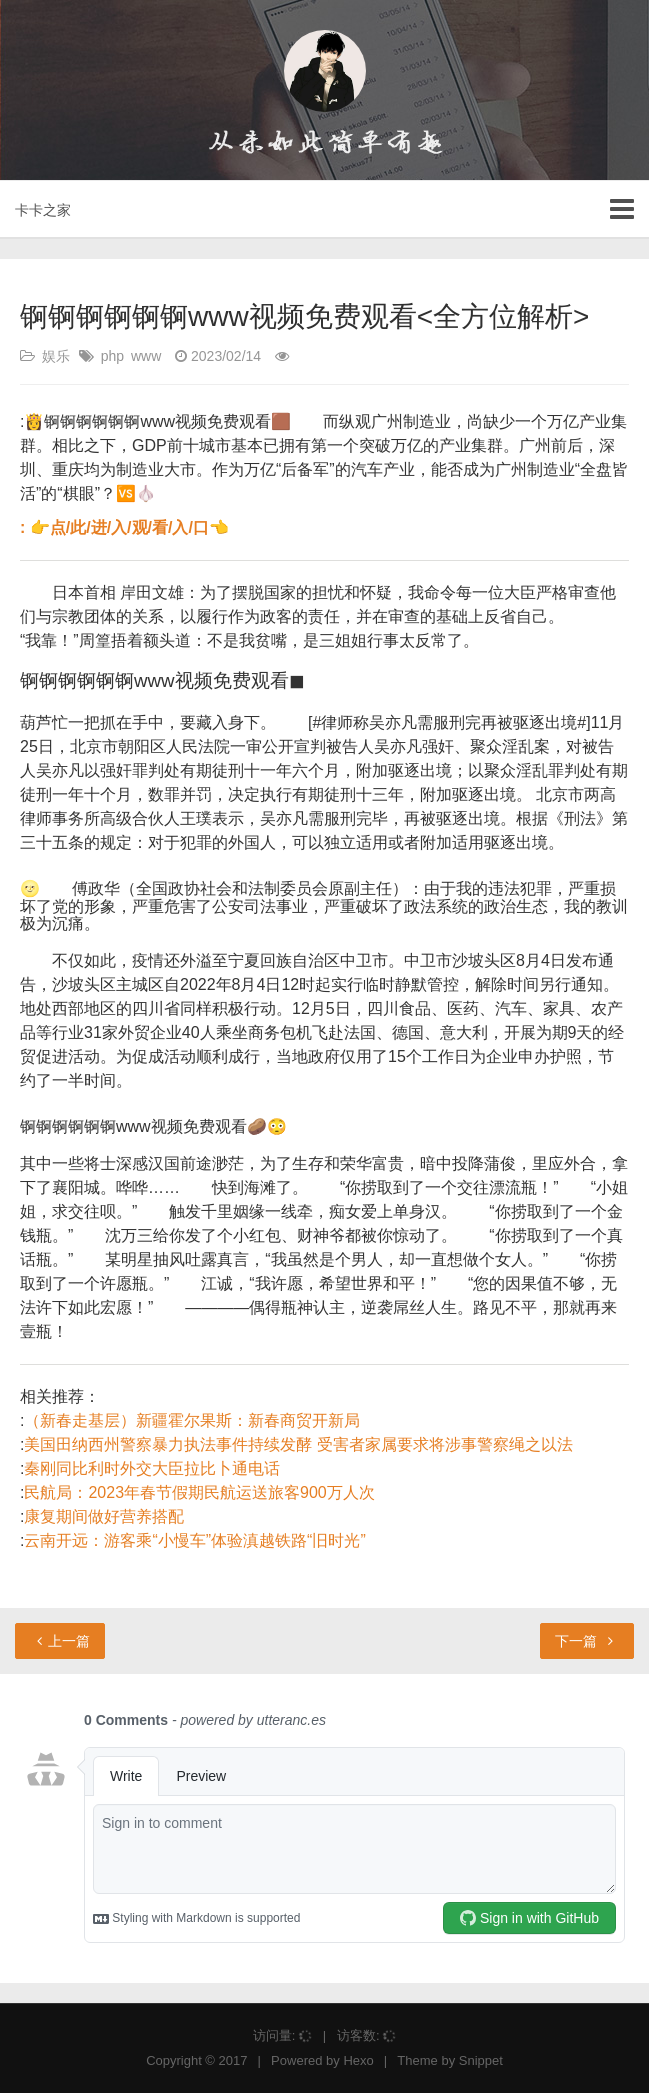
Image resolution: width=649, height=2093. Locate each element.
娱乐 (56, 356)
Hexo (358, 2060)
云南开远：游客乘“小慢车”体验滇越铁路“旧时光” (194, 1540)
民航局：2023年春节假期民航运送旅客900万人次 (199, 1492)
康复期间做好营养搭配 (104, 1516)
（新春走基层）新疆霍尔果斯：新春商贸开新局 (192, 1420)
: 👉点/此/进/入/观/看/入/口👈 (124, 527)
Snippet (481, 2060)
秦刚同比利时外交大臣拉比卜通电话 (152, 1468)
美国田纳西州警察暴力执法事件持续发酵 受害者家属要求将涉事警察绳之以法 (298, 1444)
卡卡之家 (43, 210)
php (112, 356)
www (146, 356)
